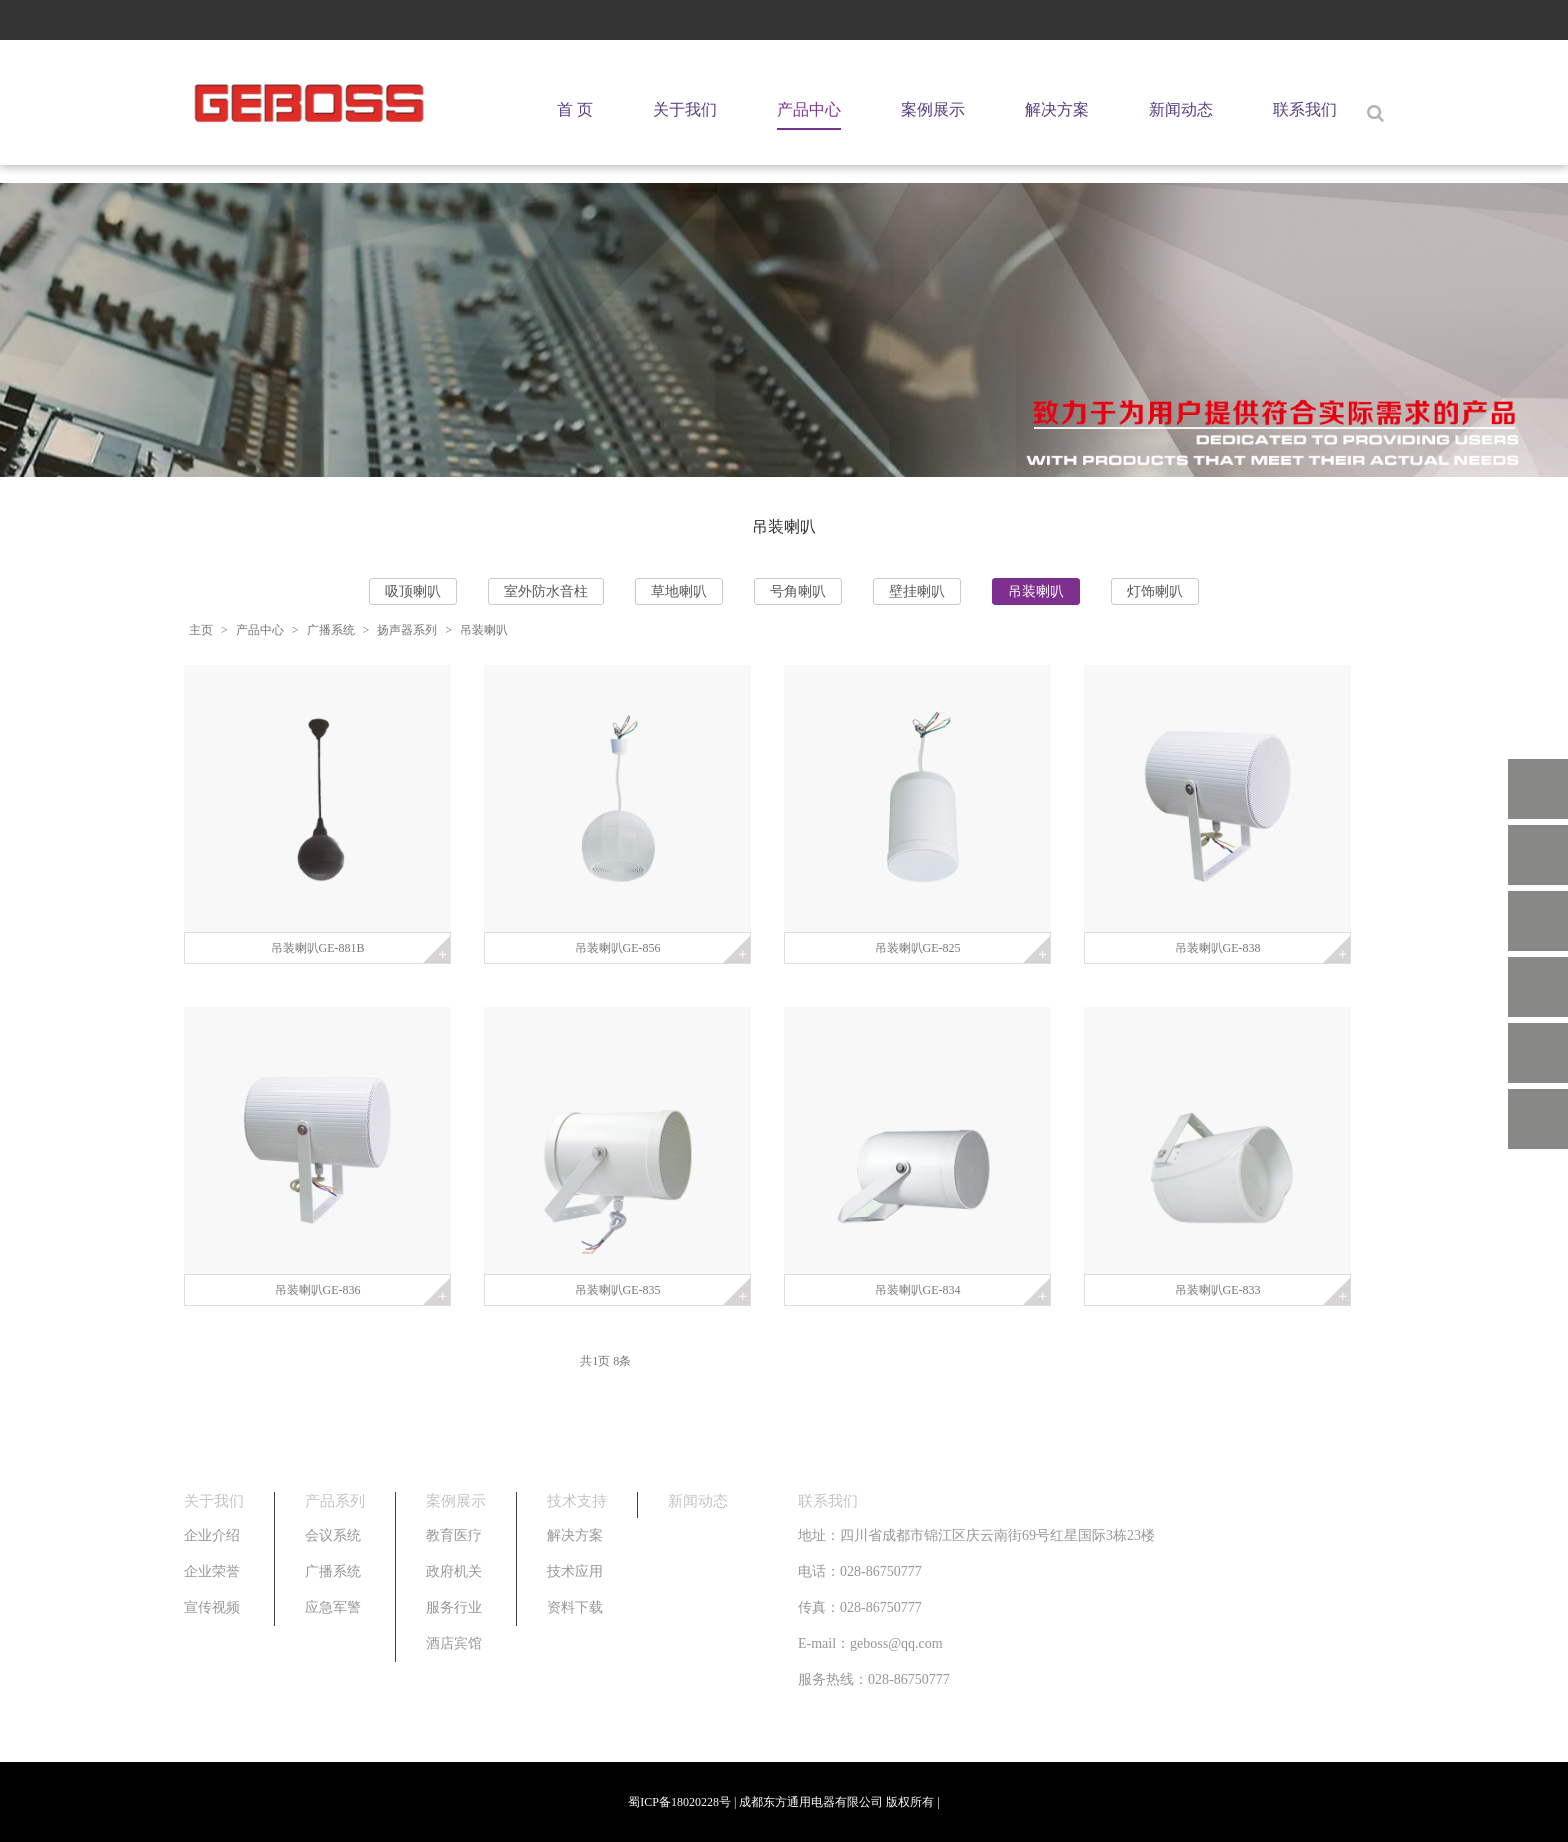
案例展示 (933, 109)
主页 (201, 630)
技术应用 (575, 1571)
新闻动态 (1181, 109)
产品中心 (809, 109)
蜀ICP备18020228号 (679, 1802)
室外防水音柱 (546, 591)
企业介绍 (212, 1535)
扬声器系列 (407, 630)
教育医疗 (454, 1535)
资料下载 (575, 1607)
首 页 (575, 109)
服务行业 (454, 1607)
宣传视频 (212, 1607)
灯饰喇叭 (1155, 591)
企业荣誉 (212, 1571)
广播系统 (331, 630)
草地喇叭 (679, 591)
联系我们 (1305, 109)
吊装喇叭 (1036, 591)
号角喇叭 (798, 591)
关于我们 (685, 109)
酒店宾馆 (454, 1643)
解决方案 (1057, 109)
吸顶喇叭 (413, 591)
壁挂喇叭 (917, 591)
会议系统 (333, 1535)
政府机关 (454, 1571)
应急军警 (333, 1607)
